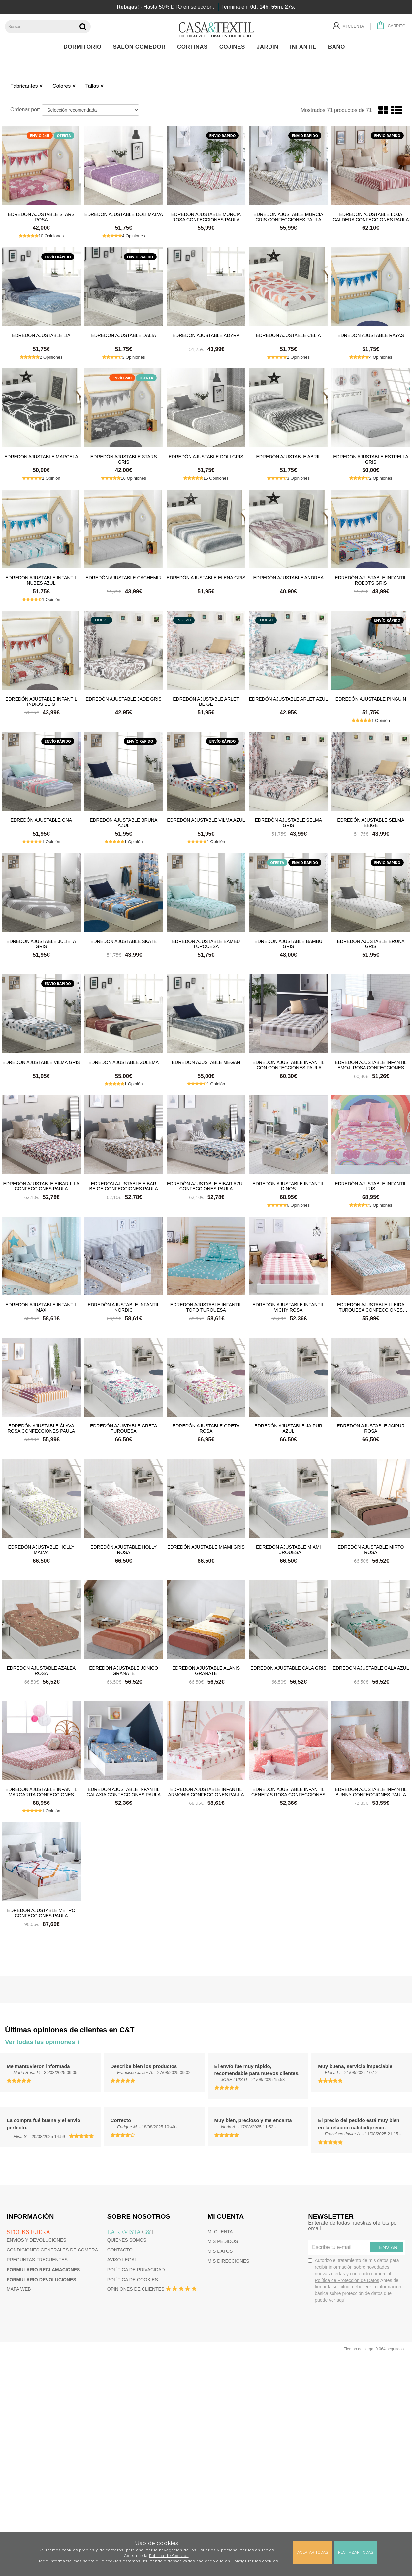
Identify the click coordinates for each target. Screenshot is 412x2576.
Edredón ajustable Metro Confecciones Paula (41, 1913)
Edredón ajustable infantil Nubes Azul (41, 580)
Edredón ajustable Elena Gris (206, 577)
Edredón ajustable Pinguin (370, 699)
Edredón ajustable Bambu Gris (288, 943)
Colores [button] (64, 86)
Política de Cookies (169, 2555)
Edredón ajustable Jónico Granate (123, 1670)
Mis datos (220, 2251)
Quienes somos (126, 2240)
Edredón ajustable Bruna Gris (371, 943)
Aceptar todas (312, 2552)
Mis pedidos (223, 2241)
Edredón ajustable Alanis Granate (206, 1670)
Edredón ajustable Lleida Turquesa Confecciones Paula (370, 1307)
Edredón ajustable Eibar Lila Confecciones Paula (41, 1186)
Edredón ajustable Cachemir (123, 577)
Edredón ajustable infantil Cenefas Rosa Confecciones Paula (288, 1792)
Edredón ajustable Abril (288, 456)
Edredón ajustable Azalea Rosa (41, 1670)
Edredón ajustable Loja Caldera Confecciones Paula (371, 217)
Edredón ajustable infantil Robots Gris (371, 580)
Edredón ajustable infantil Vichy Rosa (289, 1307)
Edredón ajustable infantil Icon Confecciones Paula (289, 1065)
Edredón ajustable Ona (41, 820)
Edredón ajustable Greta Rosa (206, 1428)
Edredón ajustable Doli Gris (206, 456)
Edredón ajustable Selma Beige (370, 822)
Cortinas (194, 47)
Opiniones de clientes (135, 2289)
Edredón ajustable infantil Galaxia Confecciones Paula (123, 1792)
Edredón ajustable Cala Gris (288, 1668)
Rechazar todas (355, 2552)
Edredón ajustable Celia (288, 335)
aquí (340, 2300)
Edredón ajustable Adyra (206, 335)
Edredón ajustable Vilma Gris (41, 1062)
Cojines (234, 47)
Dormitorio (84, 47)
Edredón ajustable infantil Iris (371, 1186)
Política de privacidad (136, 2269)
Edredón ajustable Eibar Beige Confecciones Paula (123, 1186)
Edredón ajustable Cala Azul (371, 1668)
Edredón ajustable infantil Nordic (124, 1307)
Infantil (305, 47)
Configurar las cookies (255, 2561)
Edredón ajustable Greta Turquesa (123, 1428)
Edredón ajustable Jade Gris (124, 699)
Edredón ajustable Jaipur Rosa (371, 1428)
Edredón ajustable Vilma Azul (206, 820)
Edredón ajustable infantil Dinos (289, 1186)
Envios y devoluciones (36, 2240)
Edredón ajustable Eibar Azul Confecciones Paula (206, 1186)
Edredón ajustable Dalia (123, 335)
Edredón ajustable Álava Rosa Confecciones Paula (41, 1428)
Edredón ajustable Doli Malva (123, 214)
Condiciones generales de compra (52, 2249)
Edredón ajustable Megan (206, 1062)
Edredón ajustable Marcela (41, 456)
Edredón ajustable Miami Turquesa (288, 1549)
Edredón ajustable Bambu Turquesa (206, 943)
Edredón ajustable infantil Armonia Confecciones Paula (206, 1792)
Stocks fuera (28, 2232)
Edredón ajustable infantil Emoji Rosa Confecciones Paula (371, 1065)
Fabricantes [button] (26, 86)
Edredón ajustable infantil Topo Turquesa (206, 1307)
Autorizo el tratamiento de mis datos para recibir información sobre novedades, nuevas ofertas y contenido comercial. (354, 2280)
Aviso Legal (122, 2259)
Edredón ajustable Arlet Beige (206, 701)
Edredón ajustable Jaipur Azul (288, 1428)
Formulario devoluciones (41, 2279)
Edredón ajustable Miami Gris (206, 1547)
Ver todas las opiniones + (42, 2041)
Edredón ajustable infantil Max (41, 1307)
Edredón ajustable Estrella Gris (370, 459)
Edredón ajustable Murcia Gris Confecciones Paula (288, 217)
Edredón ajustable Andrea (288, 577)
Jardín (269, 47)
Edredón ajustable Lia (41, 335)
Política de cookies (132, 2279)
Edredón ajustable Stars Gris (123, 459)
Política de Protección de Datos (347, 2280)
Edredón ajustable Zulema (123, 1062)
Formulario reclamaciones (43, 2269)
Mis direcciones (228, 2261)
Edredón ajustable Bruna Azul (123, 822)
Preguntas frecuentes (37, 2259)
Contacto (120, 2249)
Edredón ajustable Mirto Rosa (371, 1549)
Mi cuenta (220, 2231)
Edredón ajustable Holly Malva (41, 1549)
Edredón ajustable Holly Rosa (123, 1549)
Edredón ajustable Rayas (370, 335)
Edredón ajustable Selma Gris (288, 822)
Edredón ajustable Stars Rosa (41, 217)
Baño (338, 47)
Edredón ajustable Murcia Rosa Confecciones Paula (206, 217)
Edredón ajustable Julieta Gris (41, 943)
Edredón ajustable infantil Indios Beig (41, 701)
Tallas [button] (94, 86)
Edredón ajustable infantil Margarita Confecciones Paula (41, 1792)
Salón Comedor (141, 47)
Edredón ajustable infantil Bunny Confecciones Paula (371, 1792)
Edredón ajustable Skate (123, 941)
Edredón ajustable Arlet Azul (288, 699)
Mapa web (19, 2289)
